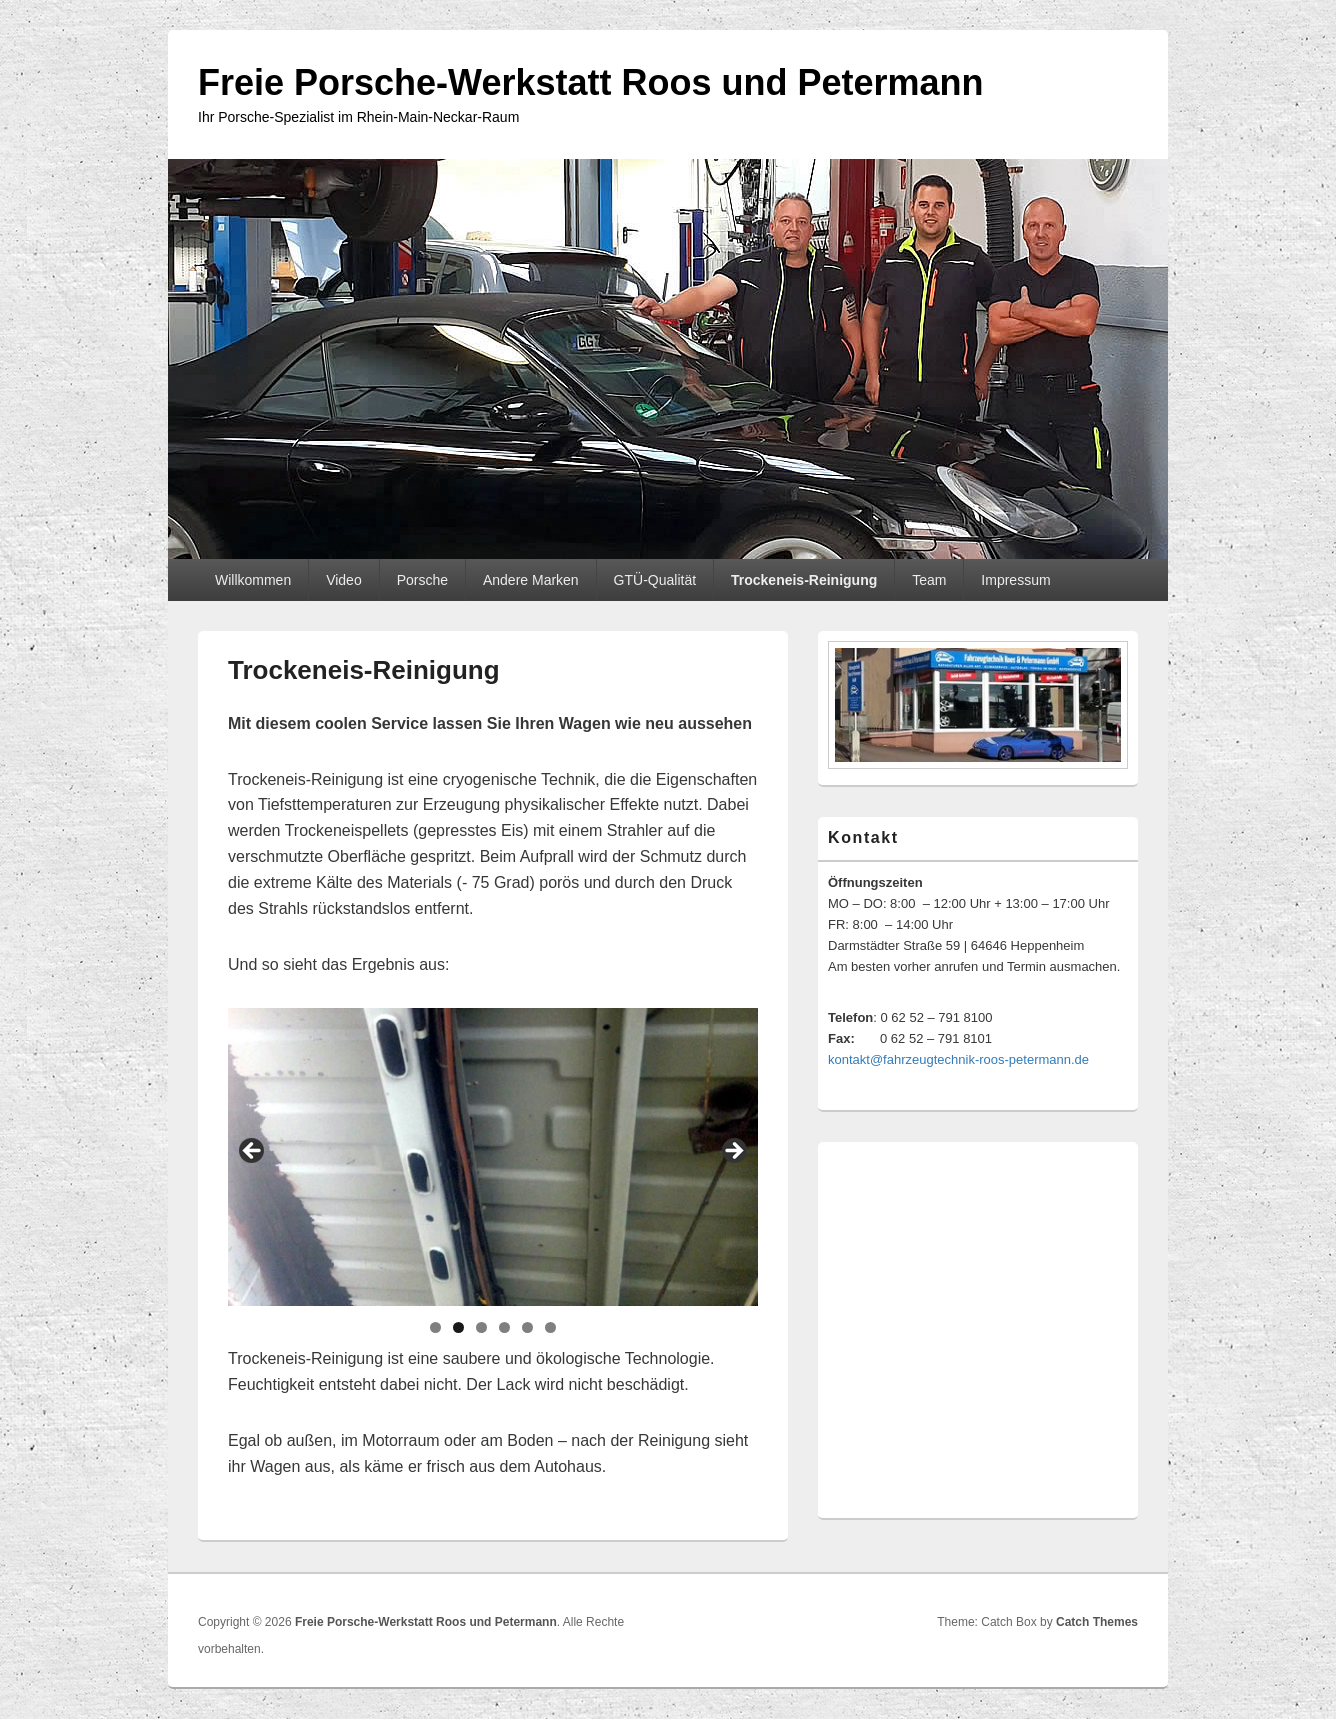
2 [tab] (458, 1327)
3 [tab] (481, 1327)
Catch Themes (1097, 1622)
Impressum (1015, 580)
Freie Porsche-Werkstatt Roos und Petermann (591, 82)
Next (733, 1152)
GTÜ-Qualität (655, 580)
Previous (253, 1152)
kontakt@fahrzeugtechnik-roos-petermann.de (958, 1059)
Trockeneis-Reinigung (804, 580)
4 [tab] (504, 1327)
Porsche (422, 580)
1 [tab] (435, 1327)
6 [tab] (550, 1327)
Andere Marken (531, 580)
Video (344, 580)
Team (929, 580)
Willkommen (253, 580)
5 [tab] (527, 1327)
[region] (493, 1157)
